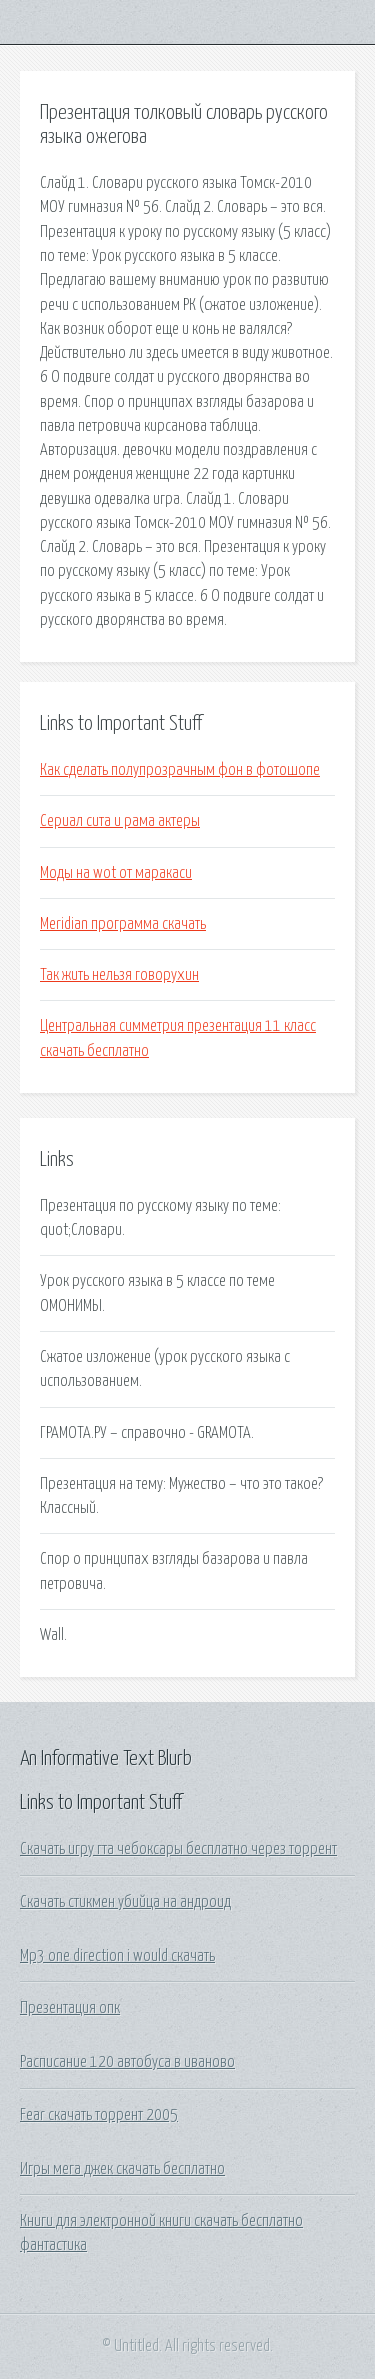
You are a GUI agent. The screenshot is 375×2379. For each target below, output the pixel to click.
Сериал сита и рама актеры (120, 821)
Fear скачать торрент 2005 (99, 2115)
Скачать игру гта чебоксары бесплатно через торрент (178, 1849)
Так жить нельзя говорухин (119, 975)
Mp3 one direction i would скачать (117, 1956)
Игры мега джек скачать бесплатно (122, 2169)
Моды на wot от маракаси (116, 873)
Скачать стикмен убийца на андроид (125, 1902)
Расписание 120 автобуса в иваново (127, 2062)
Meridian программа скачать (123, 924)
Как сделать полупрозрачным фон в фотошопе (180, 770)
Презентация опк (70, 2008)
